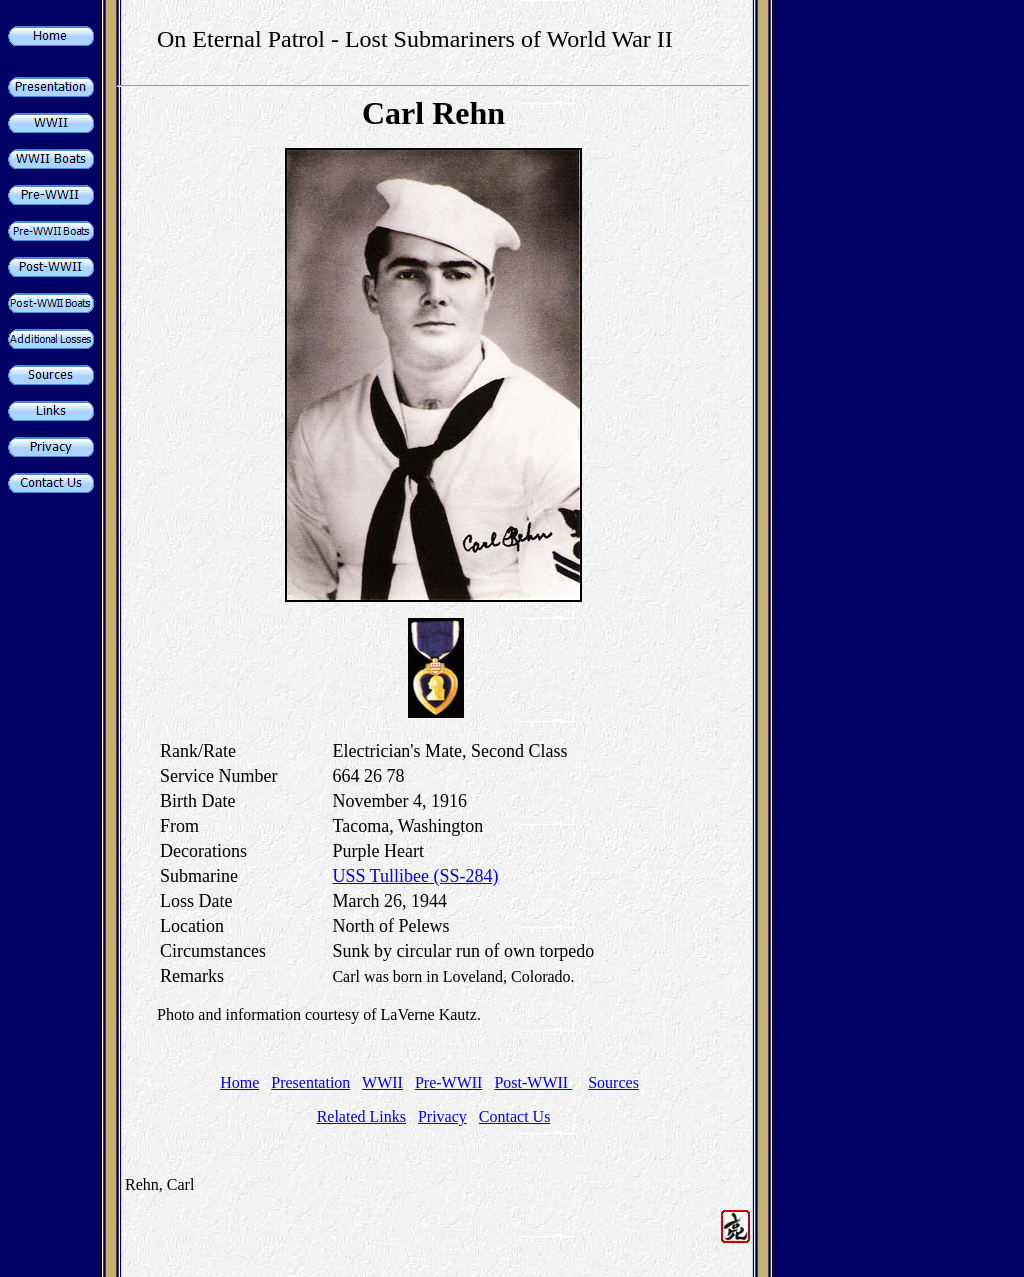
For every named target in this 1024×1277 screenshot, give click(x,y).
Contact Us (515, 1116)
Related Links (361, 1116)
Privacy (442, 1116)
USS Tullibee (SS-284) (415, 876)
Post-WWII (533, 1082)
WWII (382, 1082)
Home (239, 1082)
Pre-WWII (449, 1082)
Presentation (310, 1082)
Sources (613, 1082)
